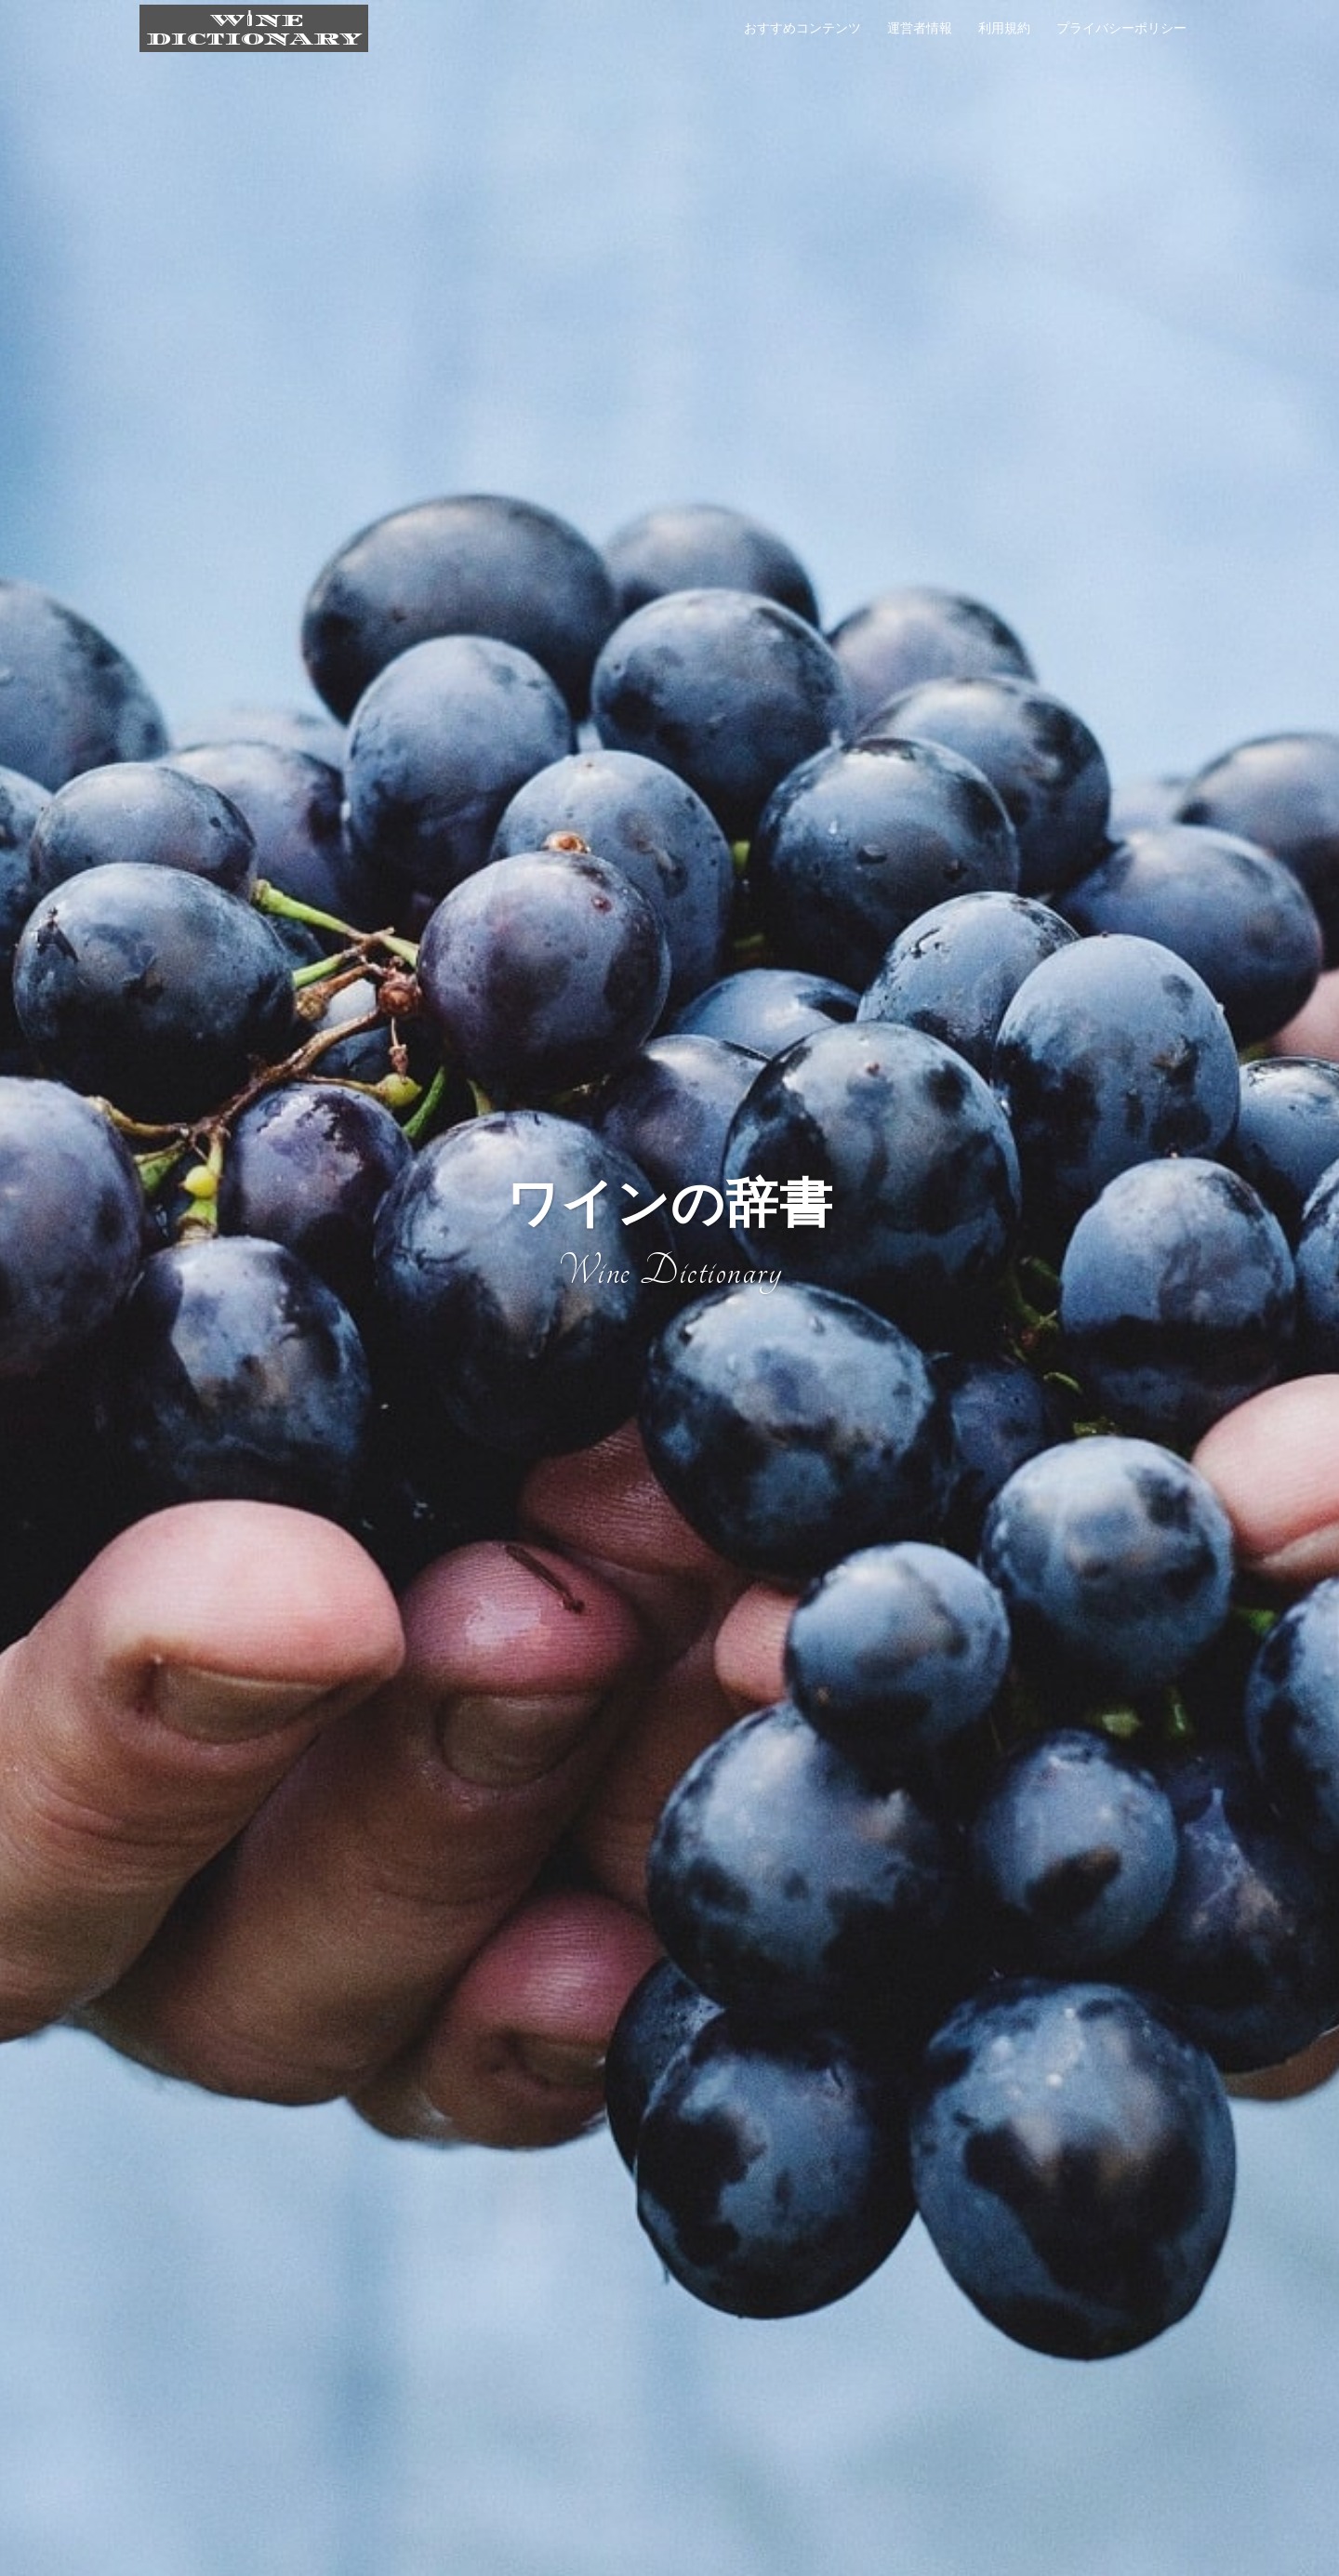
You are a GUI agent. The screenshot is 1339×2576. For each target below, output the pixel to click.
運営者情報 (919, 27)
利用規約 (1004, 27)
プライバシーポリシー (1121, 27)
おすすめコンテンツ (802, 27)
